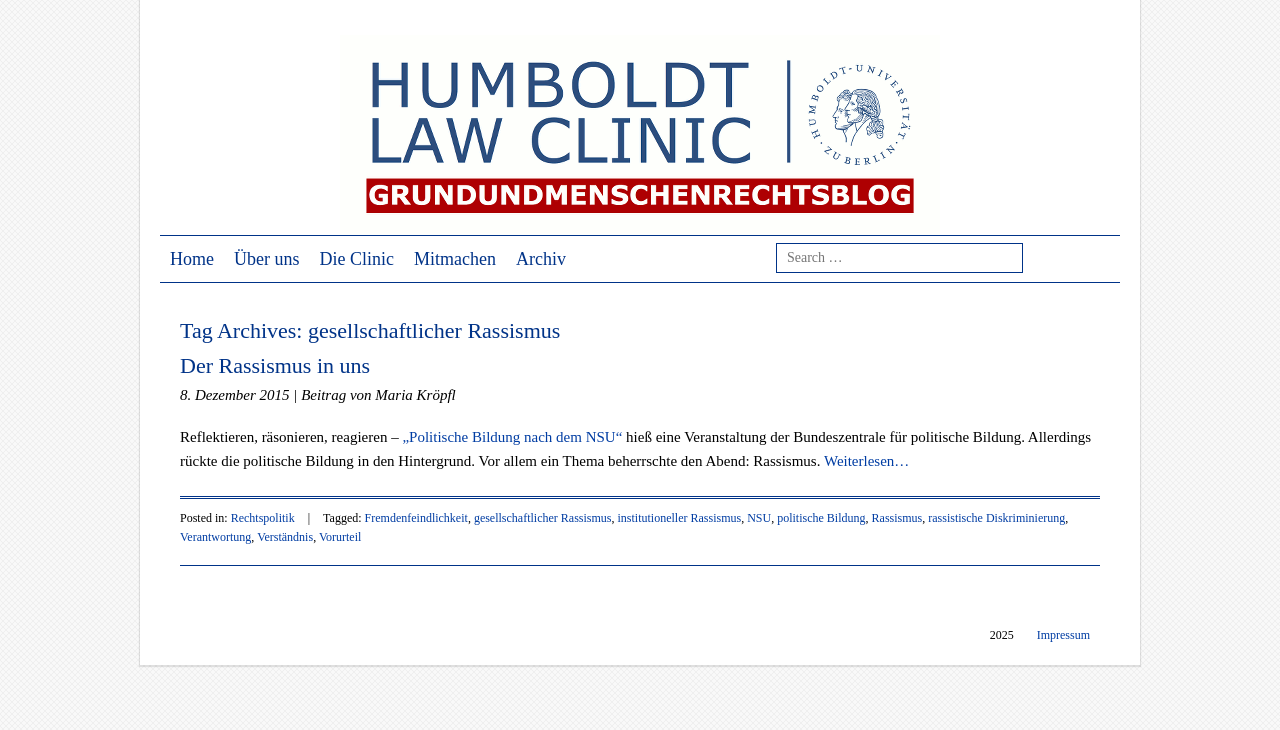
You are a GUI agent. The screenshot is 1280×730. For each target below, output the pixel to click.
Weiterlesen (866, 461)
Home (192, 259)
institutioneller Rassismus (680, 518)
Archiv (541, 259)
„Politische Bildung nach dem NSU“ (512, 437)
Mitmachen (455, 259)
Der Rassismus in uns (275, 365)
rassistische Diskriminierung (996, 518)
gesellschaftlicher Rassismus (543, 518)
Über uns (267, 259)
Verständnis (285, 537)
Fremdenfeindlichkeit (416, 518)
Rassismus (897, 518)
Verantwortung (215, 537)
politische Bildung (821, 518)
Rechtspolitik (263, 518)
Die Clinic (357, 259)
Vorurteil (340, 537)
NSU (759, 518)
